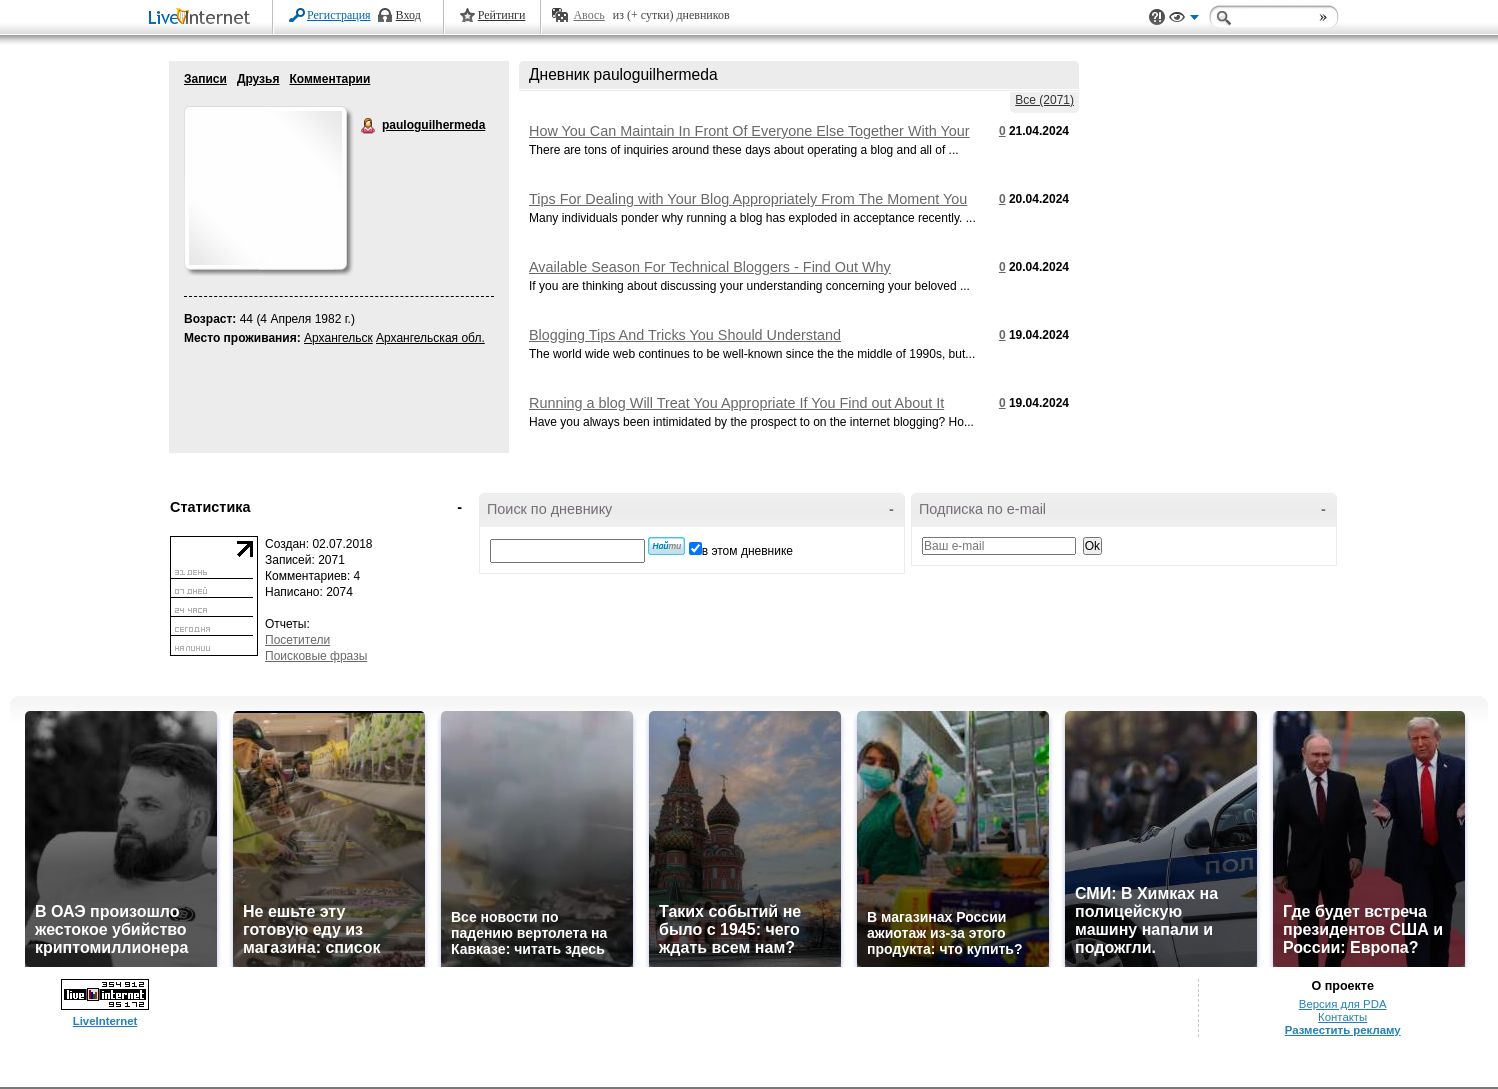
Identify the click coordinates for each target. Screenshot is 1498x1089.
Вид (1184, 20)
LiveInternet (203, 18)
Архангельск (338, 338)
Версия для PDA (1343, 1004)
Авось (588, 15)
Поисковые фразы (316, 656)
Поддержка (1157, 17)
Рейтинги (502, 15)
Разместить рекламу (1343, 1030)
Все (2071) (1044, 100)
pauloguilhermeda (369, 126)
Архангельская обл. (430, 338)
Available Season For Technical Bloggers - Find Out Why (710, 267)
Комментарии (329, 79)
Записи (205, 79)
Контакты (1342, 1017)
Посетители (297, 640)
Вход (408, 15)
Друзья (258, 79)
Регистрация (339, 15)
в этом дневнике (747, 551)
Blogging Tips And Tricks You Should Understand (685, 335)
